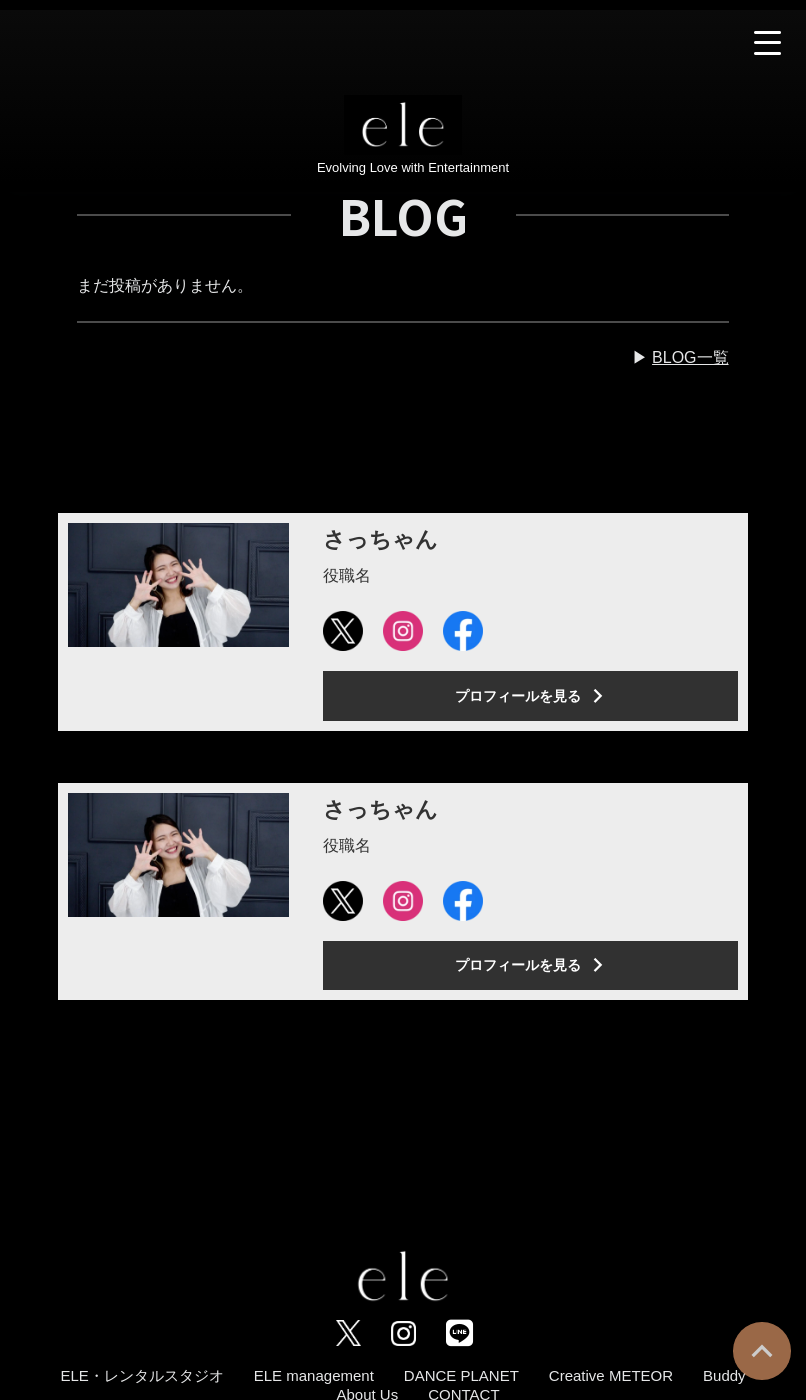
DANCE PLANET (461, 1375)
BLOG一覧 (690, 357)
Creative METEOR (611, 1375)
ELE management (314, 1375)
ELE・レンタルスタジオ (141, 1375)
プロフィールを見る (530, 696)
